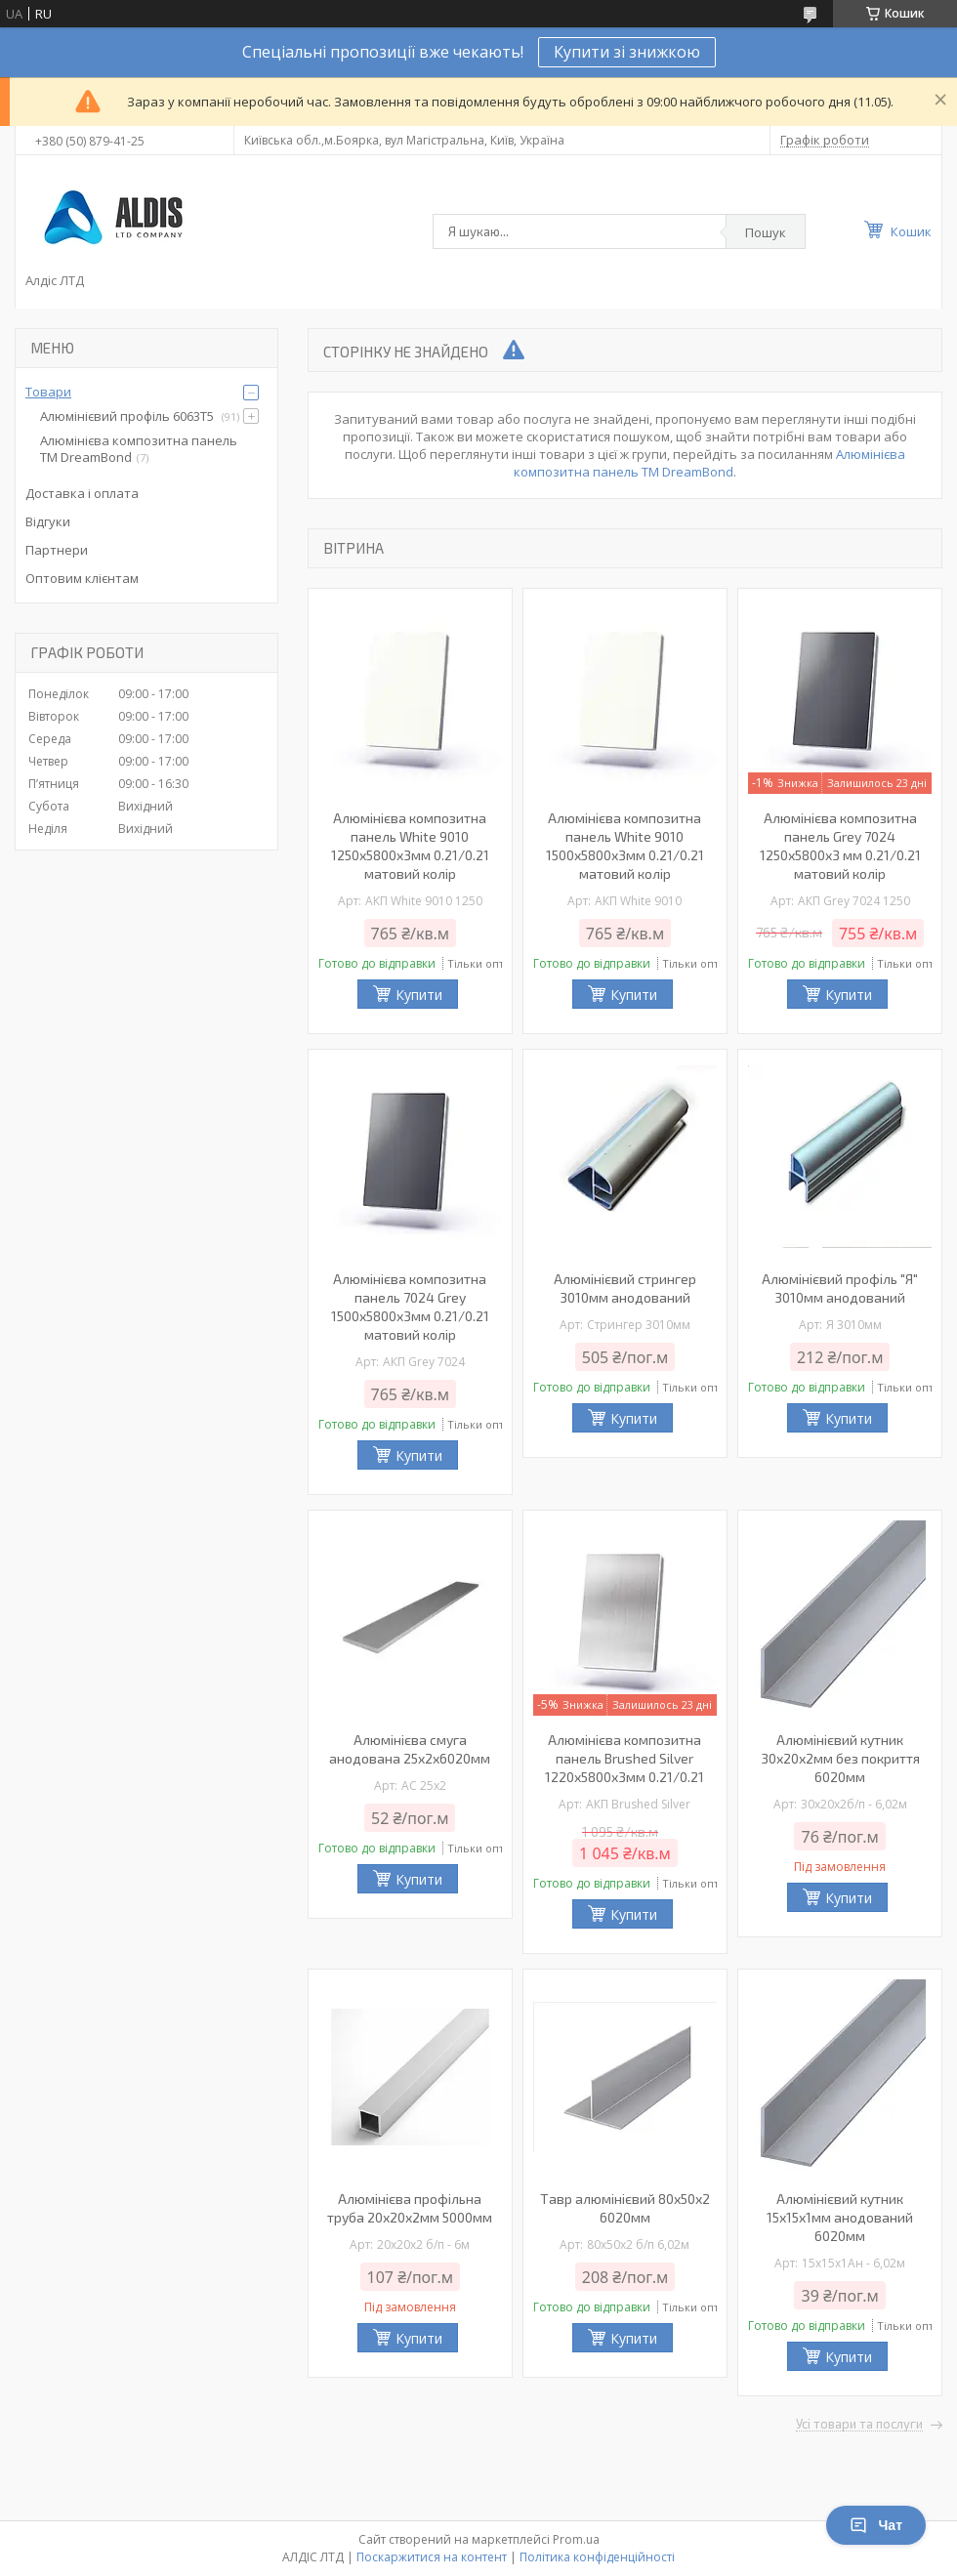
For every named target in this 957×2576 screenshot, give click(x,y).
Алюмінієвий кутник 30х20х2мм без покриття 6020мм (840, 1758)
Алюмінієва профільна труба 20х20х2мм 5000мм (409, 2207)
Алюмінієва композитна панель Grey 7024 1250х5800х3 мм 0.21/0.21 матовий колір (840, 846)
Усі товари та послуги (859, 2424)
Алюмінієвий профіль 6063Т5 (128, 416)
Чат (876, 2525)
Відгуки (47, 521)
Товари (48, 391)
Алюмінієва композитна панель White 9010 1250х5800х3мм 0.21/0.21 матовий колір (410, 846)
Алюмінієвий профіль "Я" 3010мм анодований (840, 1288)
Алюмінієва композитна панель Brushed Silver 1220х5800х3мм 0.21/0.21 (624, 1758)
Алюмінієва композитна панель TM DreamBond (709, 462)
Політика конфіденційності (597, 2557)
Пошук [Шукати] (765, 232)
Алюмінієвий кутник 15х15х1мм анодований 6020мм (840, 2217)
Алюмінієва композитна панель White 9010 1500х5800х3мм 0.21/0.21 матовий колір (625, 846)
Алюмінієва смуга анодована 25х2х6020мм (409, 1748)
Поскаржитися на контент (431, 2557)
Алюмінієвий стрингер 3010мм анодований (625, 1288)
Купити (418, 994)
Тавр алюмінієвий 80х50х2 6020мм (625, 2207)
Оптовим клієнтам (82, 578)
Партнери (56, 550)
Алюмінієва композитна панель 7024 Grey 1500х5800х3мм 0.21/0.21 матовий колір (410, 1306)
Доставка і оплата (82, 493)
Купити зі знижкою (627, 51)
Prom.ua (576, 2539)
